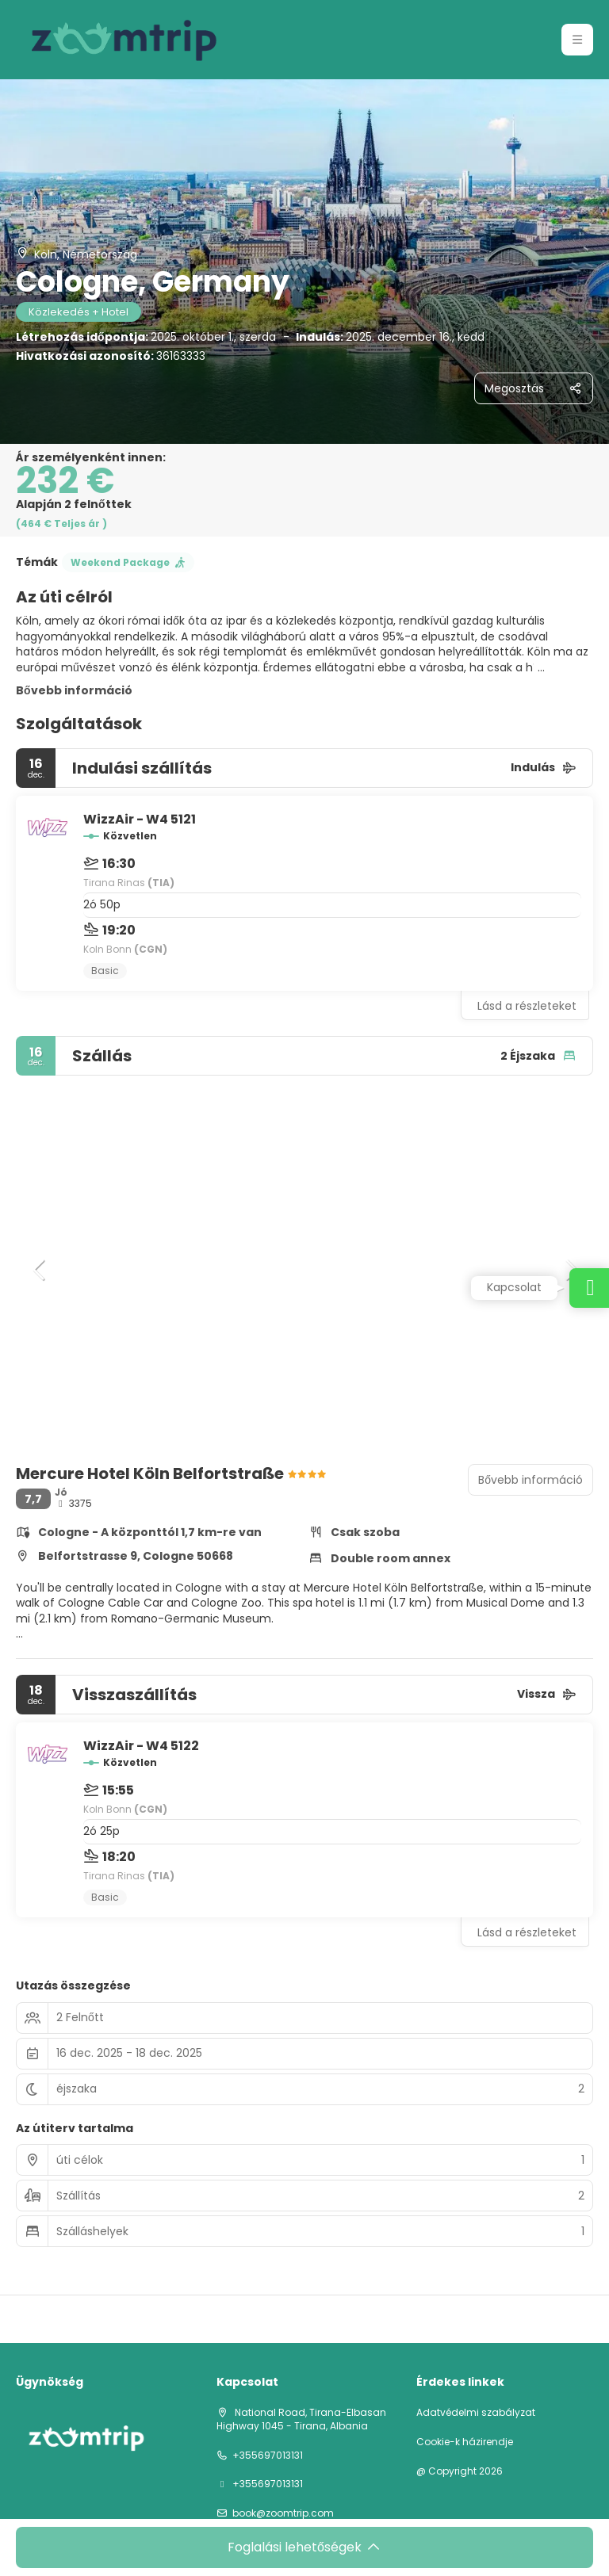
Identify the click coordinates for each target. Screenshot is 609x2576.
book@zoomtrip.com (283, 2513)
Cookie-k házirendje (464, 2442)
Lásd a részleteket (526, 1006)
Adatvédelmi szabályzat (475, 2412)
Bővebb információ (74, 690)
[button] (577, 39)
